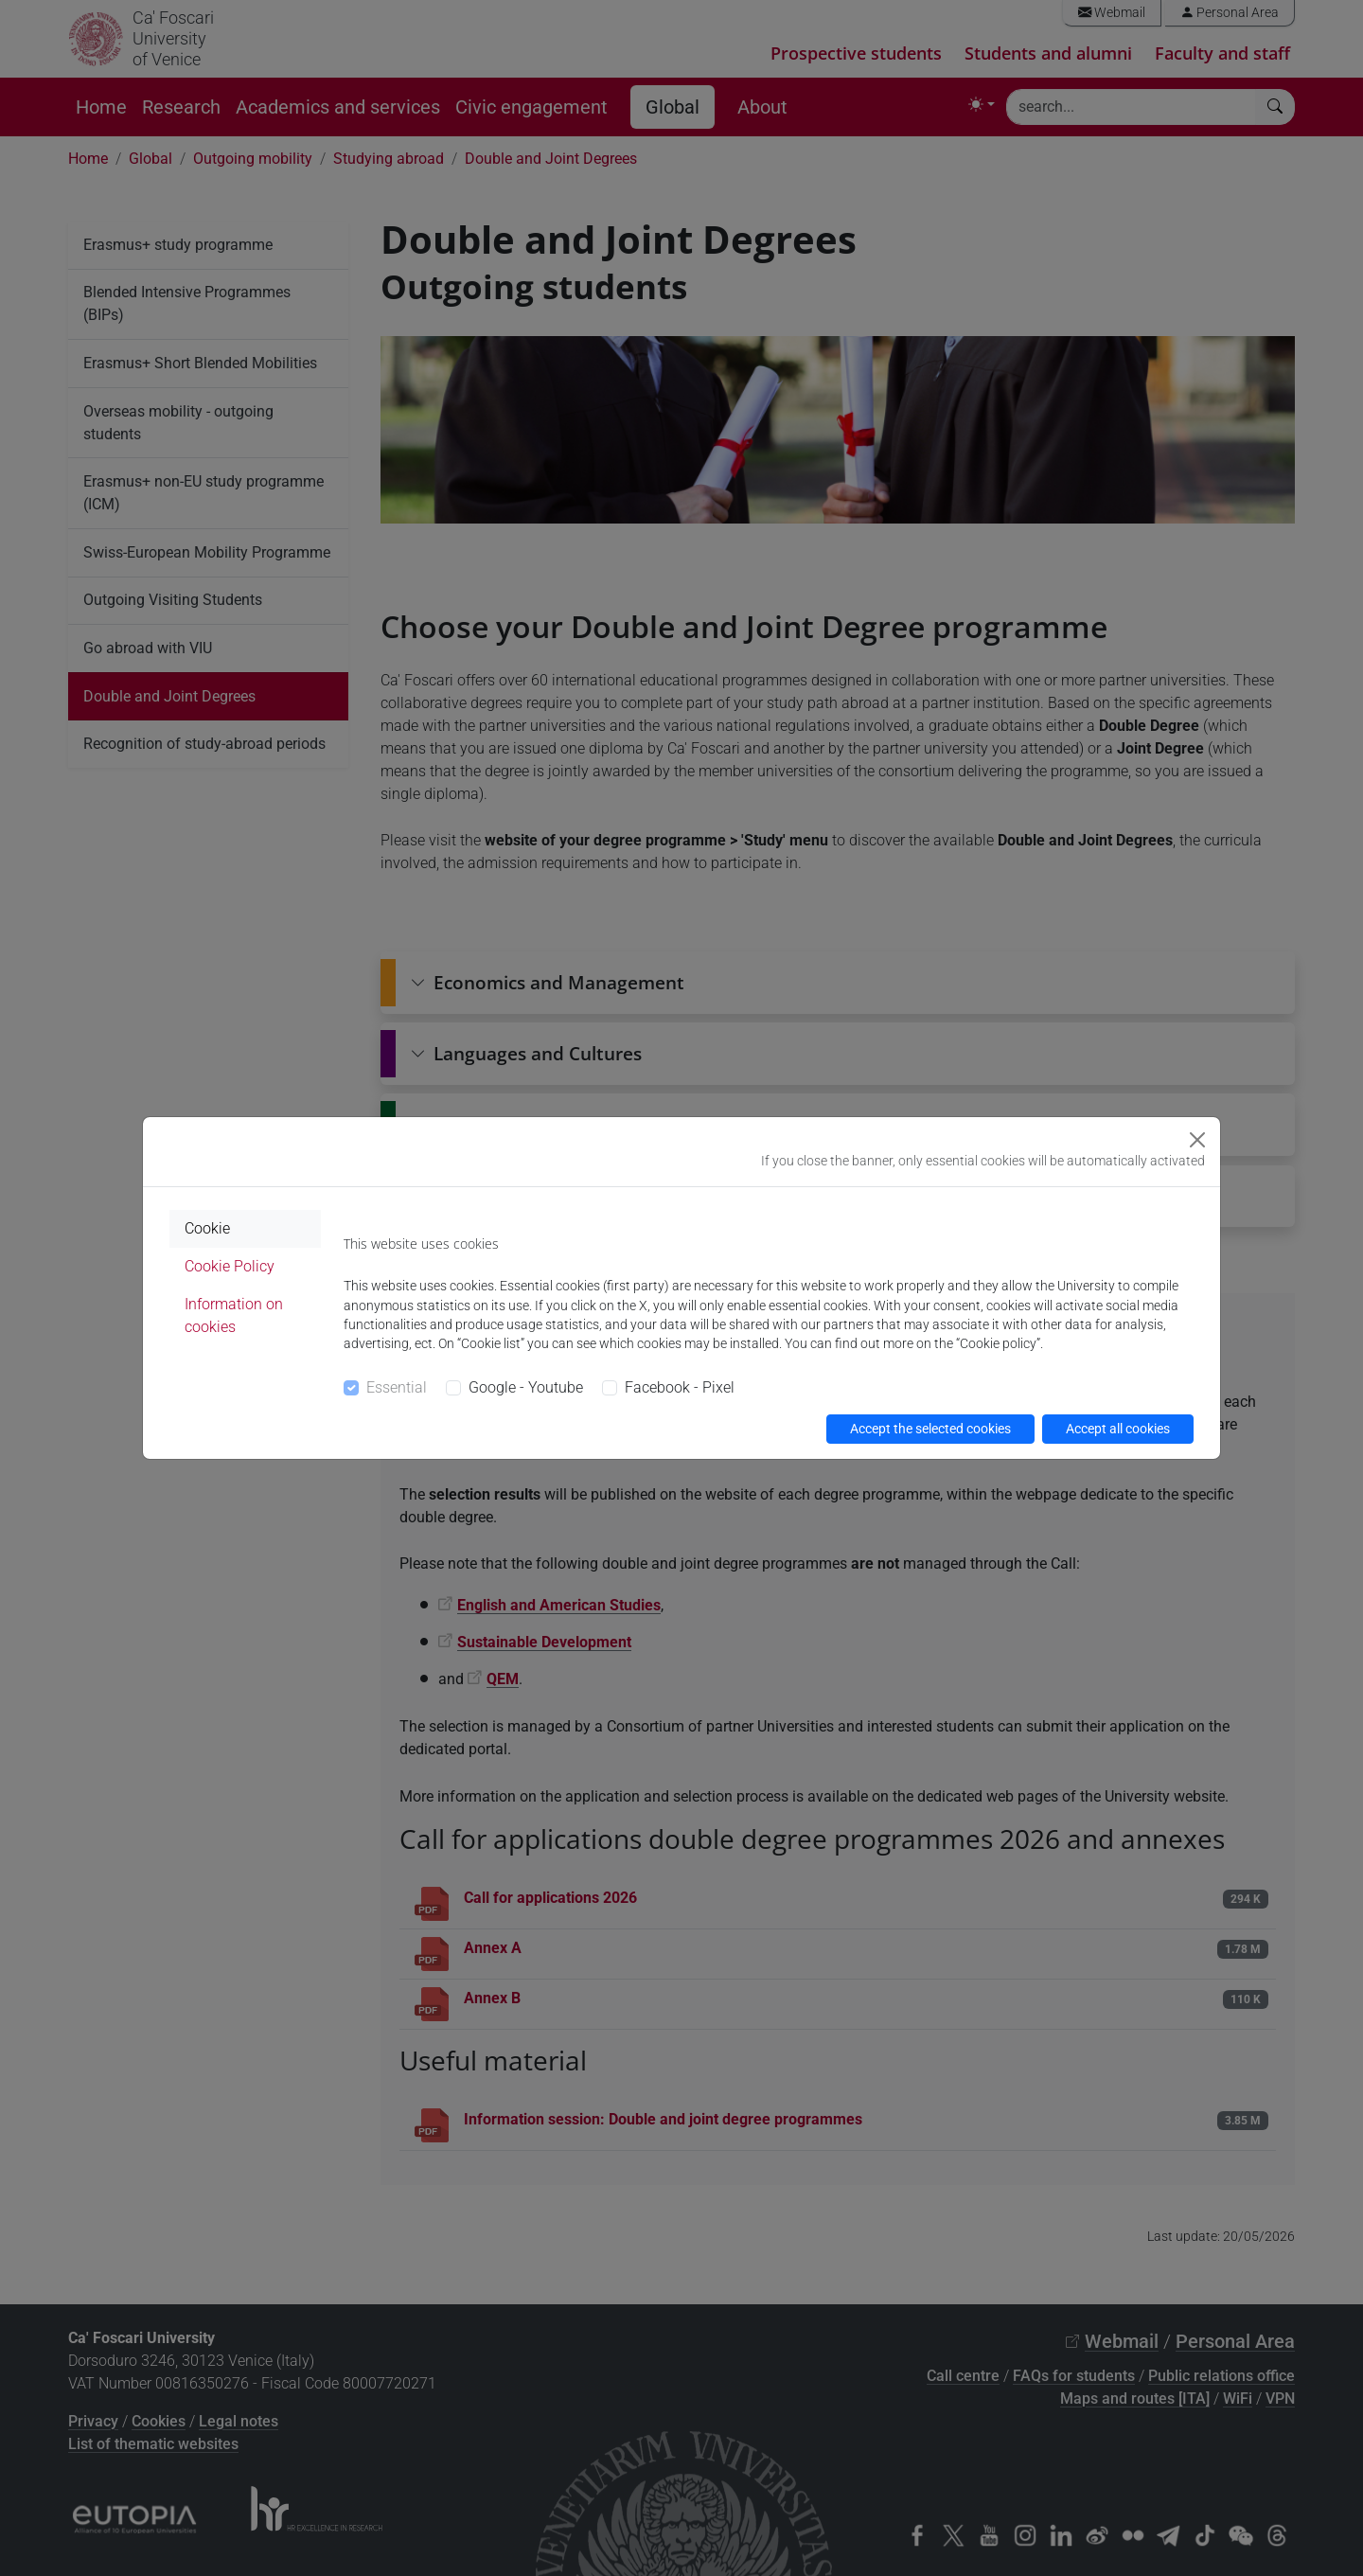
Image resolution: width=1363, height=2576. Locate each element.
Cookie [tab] (207, 1228)
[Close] (1197, 1140)
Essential (396, 1387)
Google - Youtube (526, 1387)
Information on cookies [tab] (234, 1315)
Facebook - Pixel (680, 1387)
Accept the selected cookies (930, 1428)
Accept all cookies (1118, 1428)
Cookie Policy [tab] (229, 1266)
